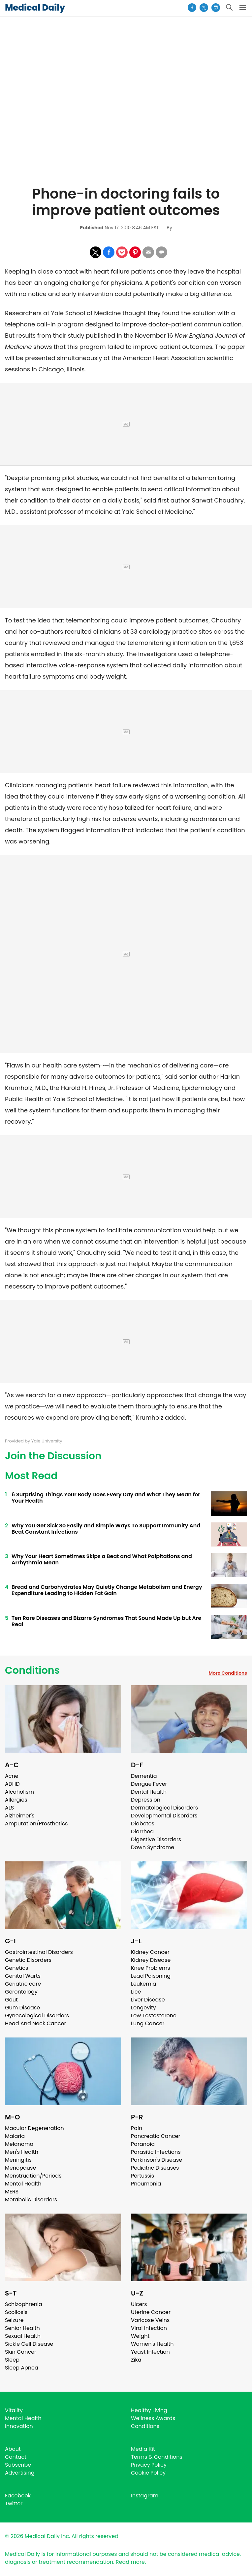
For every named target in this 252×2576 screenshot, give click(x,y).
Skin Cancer (20, 2352)
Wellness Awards (153, 2418)
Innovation (19, 2426)
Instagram (144, 2495)
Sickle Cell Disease (29, 2344)
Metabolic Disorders (31, 2199)
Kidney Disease (151, 1960)
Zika (136, 2360)
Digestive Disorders (156, 1839)
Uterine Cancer (151, 2312)
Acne (11, 1776)
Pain (136, 2128)
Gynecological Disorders (37, 2015)
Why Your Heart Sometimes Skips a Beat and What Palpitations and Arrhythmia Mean (102, 1559)
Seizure (14, 2320)
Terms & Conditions (156, 2457)
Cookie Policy (148, 2473)
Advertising (20, 2473)
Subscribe (18, 2465)
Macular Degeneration (34, 2128)
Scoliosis (16, 2312)
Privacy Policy (149, 2465)
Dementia (144, 1776)
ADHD (12, 1784)
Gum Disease (22, 2007)
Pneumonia (146, 2183)
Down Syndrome (152, 1847)
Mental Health (23, 2183)
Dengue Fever (149, 1784)
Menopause (20, 2168)
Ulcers (139, 2304)
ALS (9, 1807)
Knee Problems (150, 1968)
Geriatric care (23, 1984)
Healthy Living (149, 2410)
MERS (11, 2191)
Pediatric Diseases (155, 2168)
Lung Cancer (148, 2023)
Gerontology (21, 1992)
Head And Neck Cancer (35, 2023)
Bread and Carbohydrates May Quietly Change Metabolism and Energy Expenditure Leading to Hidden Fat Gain (107, 1590)
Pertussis (142, 2176)
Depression (145, 1800)
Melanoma (19, 2144)
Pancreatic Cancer (155, 2136)
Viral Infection (149, 2328)
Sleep (12, 2360)
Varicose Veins (150, 2320)
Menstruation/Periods (33, 2176)
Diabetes (142, 1823)
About (13, 2449)
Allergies (16, 1800)
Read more (130, 2562)
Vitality (14, 2410)
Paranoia (143, 2144)
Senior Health (22, 2328)
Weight (140, 2336)
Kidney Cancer (150, 1952)
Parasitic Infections (156, 2152)
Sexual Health (23, 2336)
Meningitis (18, 2160)
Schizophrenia (23, 2304)
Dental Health (149, 1792)
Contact (15, 2457)
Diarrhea (142, 1831)
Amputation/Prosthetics (36, 1823)
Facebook (18, 2495)
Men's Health (21, 2152)
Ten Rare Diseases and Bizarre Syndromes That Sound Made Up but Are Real (106, 1621)
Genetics (16, 1968)
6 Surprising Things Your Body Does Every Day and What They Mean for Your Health (106, 1498)
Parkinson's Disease (156, 2160)
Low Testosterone (153, 2015)
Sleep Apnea (21, 2367)
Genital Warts (23, 1976)
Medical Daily (35, 8)
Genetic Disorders (28, 1960)
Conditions (32, 1670)
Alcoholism (19, 1792)
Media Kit (143, 2449)
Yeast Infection (150, 2352)
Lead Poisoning (151, 1976)
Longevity (143, 2007)
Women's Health (152, 2344)
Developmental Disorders (164, 1815)
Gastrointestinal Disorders (39, 1952)
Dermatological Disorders (164, 1807)
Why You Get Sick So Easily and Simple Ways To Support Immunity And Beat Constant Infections (106, 1529)
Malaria (15, 2136)
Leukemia (143, 1984)
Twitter (13, 2503)
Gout (11, 1999)
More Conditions (227, 1673)
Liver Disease (148, 1999)
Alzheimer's (19, 1815)
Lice (136, 1992)
